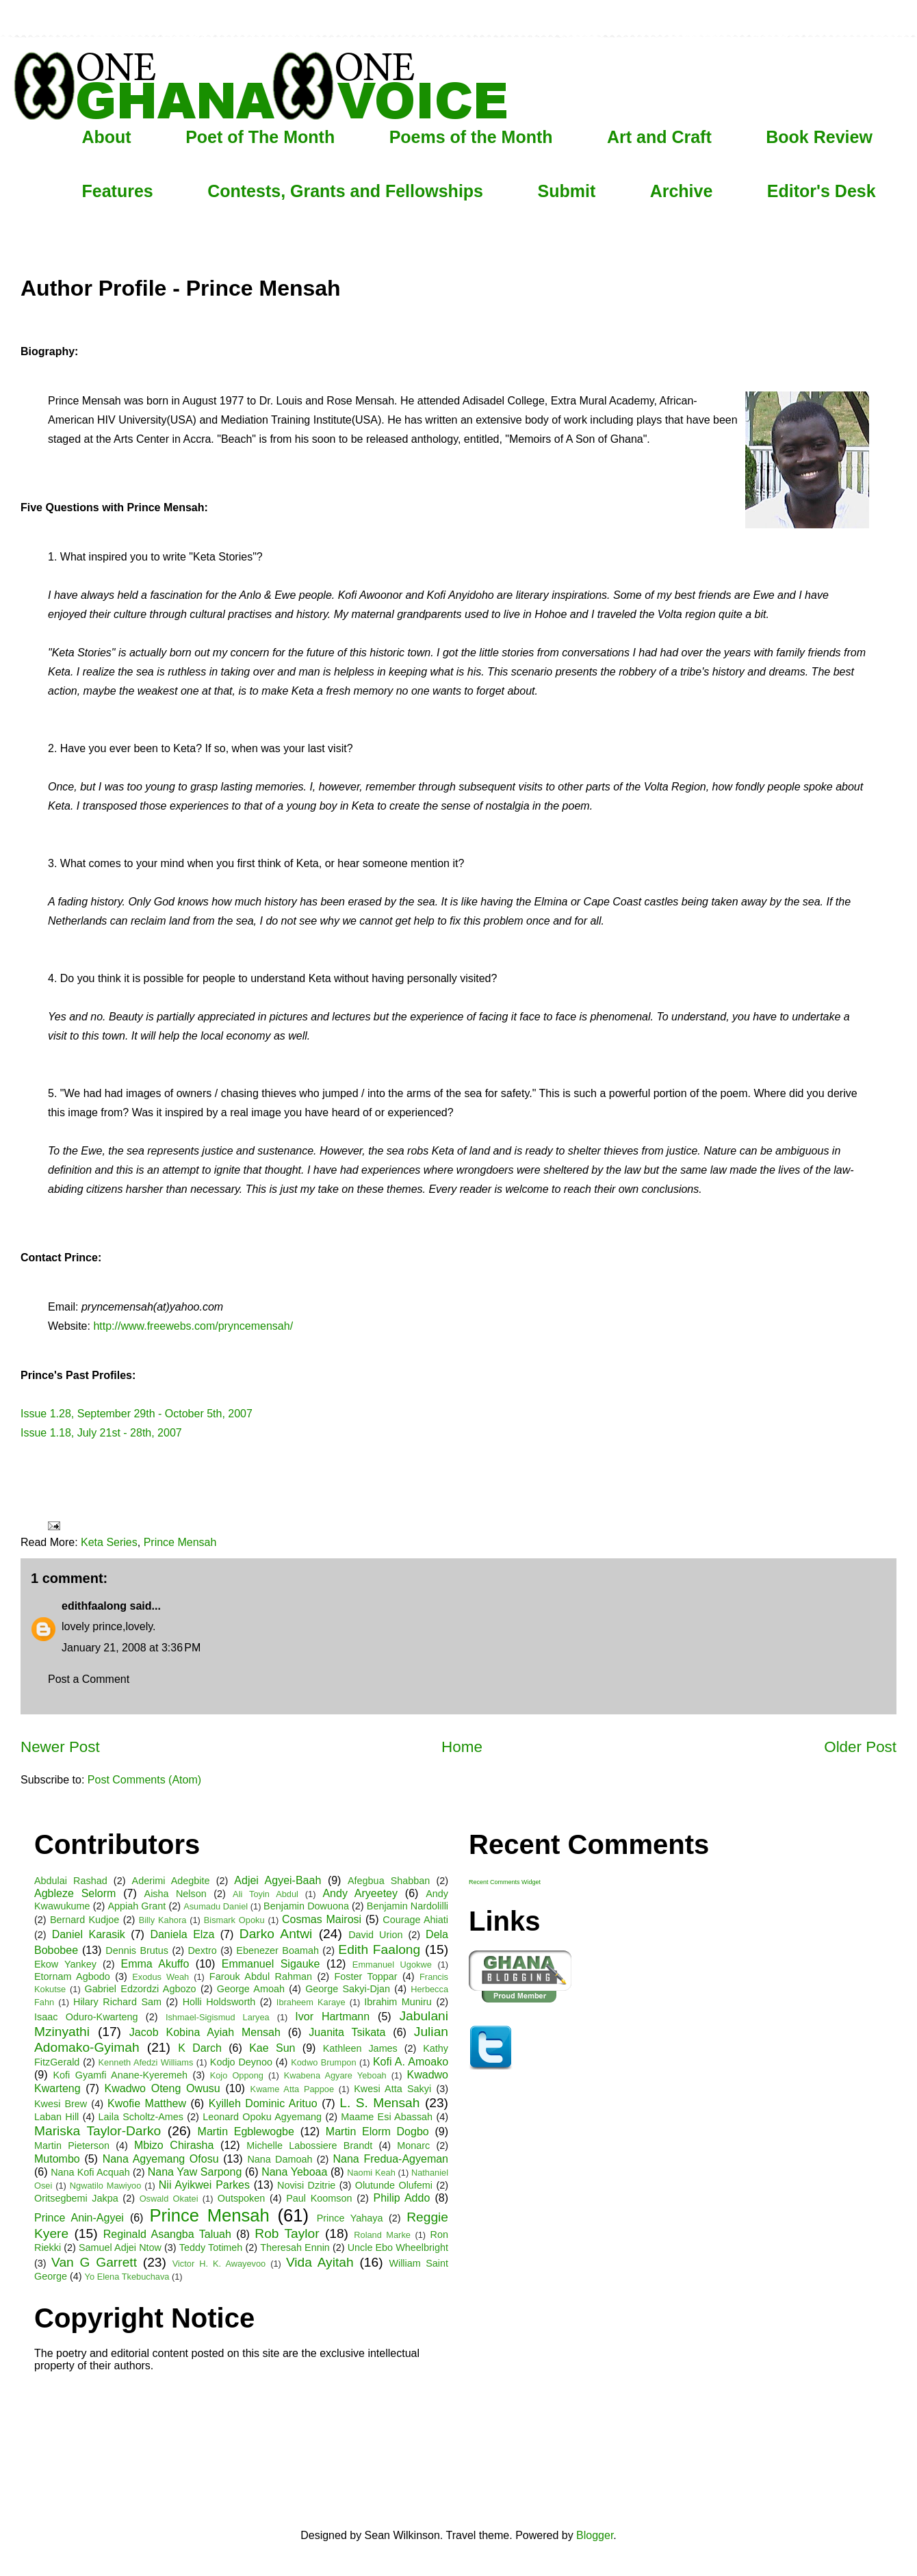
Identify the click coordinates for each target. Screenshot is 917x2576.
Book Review (819, 136)
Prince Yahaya (350, 2218)
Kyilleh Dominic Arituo (263, 2103)
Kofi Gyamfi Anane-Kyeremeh (120, 2075)
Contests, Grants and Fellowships (345, 191)
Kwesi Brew (60, 2103)
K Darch (200, 2048)
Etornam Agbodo (72, 1976)
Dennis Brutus (136, 1950)
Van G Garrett (94, 2262)
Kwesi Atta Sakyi (392, 2088)
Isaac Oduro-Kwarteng (86, 2016)
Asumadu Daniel (215, 1906)
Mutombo (57, 2159)
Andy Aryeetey (360, 1893)
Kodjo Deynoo (241, 2062)
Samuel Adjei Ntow (120, 2247)
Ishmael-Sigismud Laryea (218, 2017)
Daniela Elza (182, 1934)
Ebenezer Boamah (277, 1950)
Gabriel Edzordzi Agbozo (140, 1988)
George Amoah (251, 1988)
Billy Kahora (163, 1920)
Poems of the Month (471, 136)
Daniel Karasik (88, 1934)
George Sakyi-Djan (347, 1988)
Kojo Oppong (236, 2075)
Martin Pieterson (71, 2145)
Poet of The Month (260, 136)
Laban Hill (56, 2116)
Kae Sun (272, 2048)
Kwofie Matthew (146, 2103)
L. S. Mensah (379, 2103)
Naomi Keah (371, 2172)
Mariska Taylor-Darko (97, 2131)
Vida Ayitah (320, 2262)
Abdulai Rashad (70, 1880)
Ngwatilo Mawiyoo (106, 2185)
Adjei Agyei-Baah (277, 1880)
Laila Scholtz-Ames (141, 2116)
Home (461, 1746)
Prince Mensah (180, 1542)
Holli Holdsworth (219, 2001)
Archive (681, 191)
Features (117, 191)
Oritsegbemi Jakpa (76, 2198)
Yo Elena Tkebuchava (127, 2276)
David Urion (375, 1934)
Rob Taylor (287, 2233)
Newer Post (60, 1746)
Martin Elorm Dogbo (377, 2131)
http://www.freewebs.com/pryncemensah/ (193, 1326)
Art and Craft (659, 136)
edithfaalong (94, 1606)
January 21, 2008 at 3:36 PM (131, 1647)
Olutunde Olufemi (393, 2185)
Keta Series (109, 1542)
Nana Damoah (279, 2159)
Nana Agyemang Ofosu (161, 2159)
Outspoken (242, 2198)
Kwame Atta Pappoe (292, 2089)
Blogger (594, 2535)
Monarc (413, 2145)
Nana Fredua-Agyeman (390, 2159)
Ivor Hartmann (332, 2016)
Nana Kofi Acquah (90, 2172)
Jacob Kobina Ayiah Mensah (205, 2032)
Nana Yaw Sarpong (195, 2172)
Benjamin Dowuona (306, 1906)
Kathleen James (360, 2048)
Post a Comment (88, 1679)
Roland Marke (382, 2235)
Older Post (860, 1746)
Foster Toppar (366, 1976)
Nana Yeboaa (294, 2172)
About (106, 136)
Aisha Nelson (175, 1893)
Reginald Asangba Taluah (167, 2234)
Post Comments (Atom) (144, 1780)
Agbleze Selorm (75, 1893)
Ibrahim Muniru (398, 2001)
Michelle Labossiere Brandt (309, 2145)
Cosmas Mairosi (321, 1919)
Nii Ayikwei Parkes (204, 2185)
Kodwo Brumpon (323, 2062)
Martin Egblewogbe (246, 2131)
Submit (566, 191)
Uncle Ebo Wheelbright (398, 2247)
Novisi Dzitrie (306, 2185)
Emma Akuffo (155, 1964)
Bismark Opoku (234, 1920)
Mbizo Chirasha (174, 2145)
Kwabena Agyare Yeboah (335, 2075)
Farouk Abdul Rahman (260, 1976)
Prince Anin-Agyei (79, 2218)
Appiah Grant (136, 1906)
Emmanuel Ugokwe (392, 1964)
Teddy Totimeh (211, 2247)
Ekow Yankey (65, 1964)
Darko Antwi (276, 1934)
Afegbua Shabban (389, 1880)
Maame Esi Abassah (386, 2116)
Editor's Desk (821, 191)
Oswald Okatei (169, 2198)
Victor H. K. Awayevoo (219, 2263)
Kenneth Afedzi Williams (146, 2062)
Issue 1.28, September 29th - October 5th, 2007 (137, 1413)
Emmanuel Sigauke (271, 1964)
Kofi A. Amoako (410, 2062)
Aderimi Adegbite (171, 1880)
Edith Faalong (379, 1949)
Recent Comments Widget (505, 1882)
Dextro (202, 1950)
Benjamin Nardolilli (407, 1906)
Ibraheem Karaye (311, 2002)
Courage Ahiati (415, 1919)
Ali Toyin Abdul (265, 1894)
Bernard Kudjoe (84, 1919)
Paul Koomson (319, 2198)
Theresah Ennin (295, 2247)
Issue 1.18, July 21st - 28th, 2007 (101, 1433)
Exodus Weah (160, 1977)
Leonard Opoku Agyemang (262, 2116)
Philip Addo (402, 2198)
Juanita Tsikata (347, 2032)
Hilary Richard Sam (117, 2001)
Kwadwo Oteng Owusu (162, 2088)
